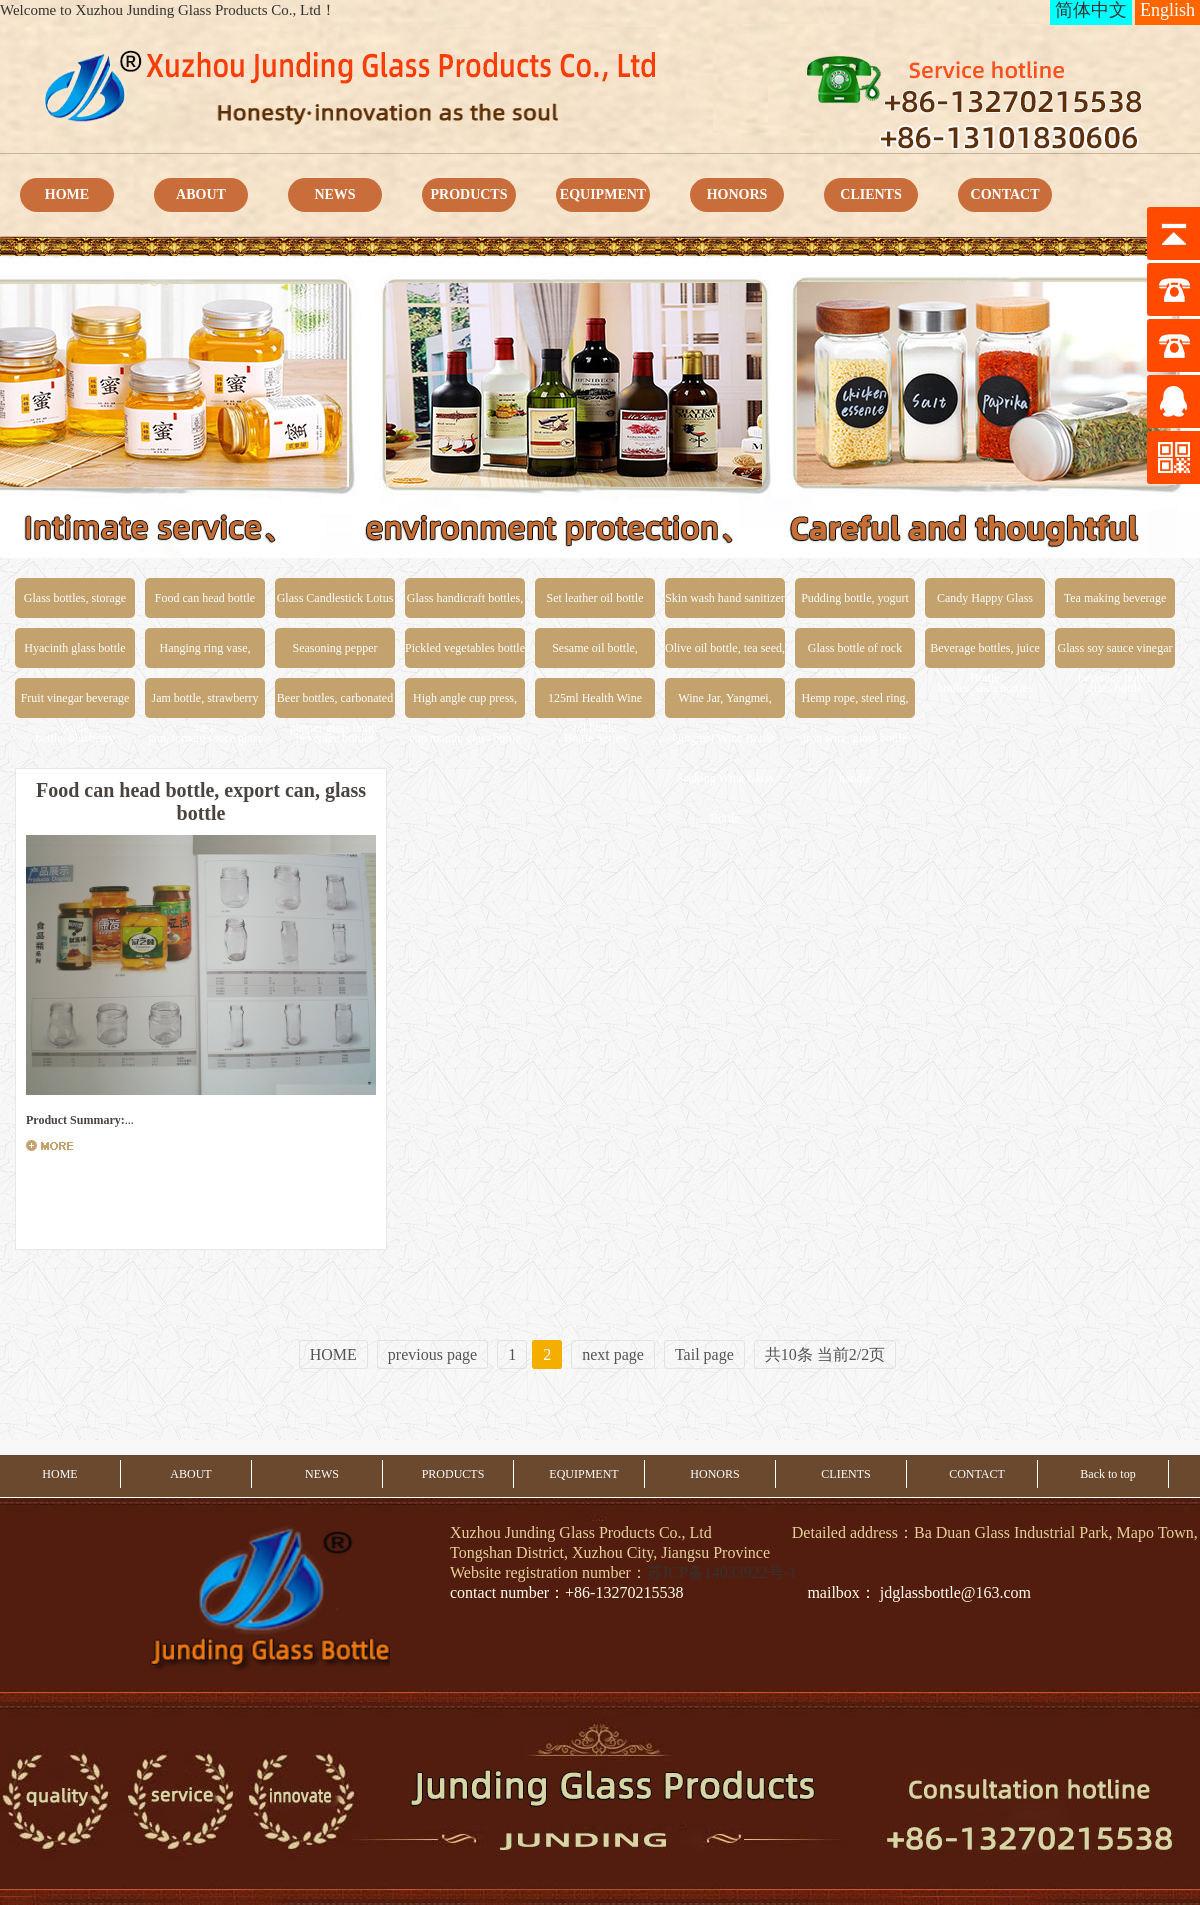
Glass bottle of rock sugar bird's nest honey (855, 654)
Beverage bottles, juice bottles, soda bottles (985, 654)
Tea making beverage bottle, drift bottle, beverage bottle (1115, 604)
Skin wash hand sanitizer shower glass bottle (725, 604)
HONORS (737, 194)
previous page (432, 1354)
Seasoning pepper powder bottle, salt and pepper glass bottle (334, 654)
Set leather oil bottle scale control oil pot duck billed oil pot (595, 604)
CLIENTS (870, 194)
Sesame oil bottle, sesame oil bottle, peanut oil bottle (595, 654)
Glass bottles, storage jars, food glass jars (75, 604)
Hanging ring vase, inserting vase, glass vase (205, 654)
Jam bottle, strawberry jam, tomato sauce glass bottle (205, 704)
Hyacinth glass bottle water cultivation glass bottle (75, 654)
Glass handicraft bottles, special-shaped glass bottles (465, 604)
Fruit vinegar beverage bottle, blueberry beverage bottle (75, 704)
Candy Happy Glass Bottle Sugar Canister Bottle (984, 604)
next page (613, 1354)
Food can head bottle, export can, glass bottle (201, 801)
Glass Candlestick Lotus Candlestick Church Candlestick (335, 604)
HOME (67, 194)
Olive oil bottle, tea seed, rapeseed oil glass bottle (725, 654)
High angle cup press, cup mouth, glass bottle (464, 704)
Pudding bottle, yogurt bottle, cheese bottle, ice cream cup (855, 604)
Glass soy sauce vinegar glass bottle (1115, 654)
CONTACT (1005, 194)
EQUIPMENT (603, 194)
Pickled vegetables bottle (465, 648)
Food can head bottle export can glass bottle (205, 604)
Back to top (1107, 1474)
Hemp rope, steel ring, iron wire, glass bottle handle (855, 704)
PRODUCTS (468, 194)
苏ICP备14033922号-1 (722, 1572)
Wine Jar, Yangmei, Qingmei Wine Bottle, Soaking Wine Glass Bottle (725, 704)
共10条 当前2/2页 (825, 1354)
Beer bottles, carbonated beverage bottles (335, 704)
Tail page (704, 1354)
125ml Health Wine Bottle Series (595, 704)
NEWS (334, 194)
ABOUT (201, 194)
